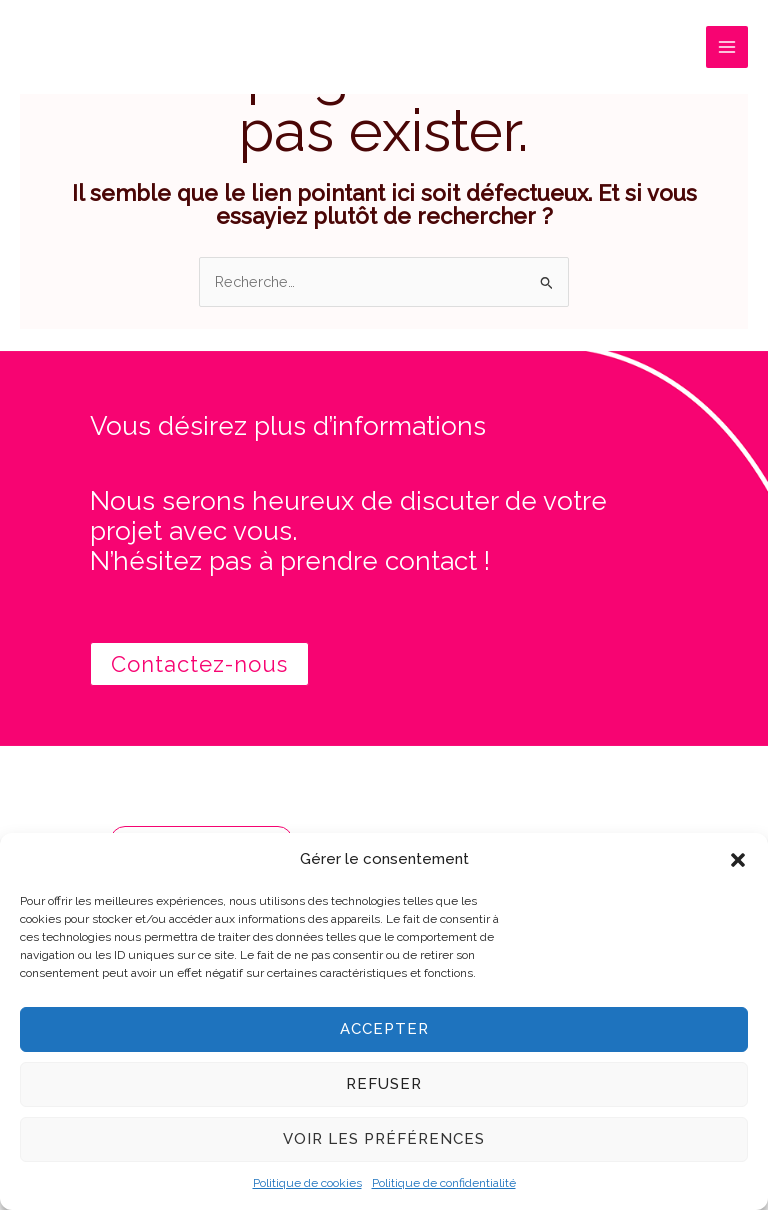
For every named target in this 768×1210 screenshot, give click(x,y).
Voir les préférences (384, 1139)
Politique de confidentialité (444, 1183)
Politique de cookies (307, 1183)
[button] (738, 860)
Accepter (384, 1029)
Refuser (384, 1084)
